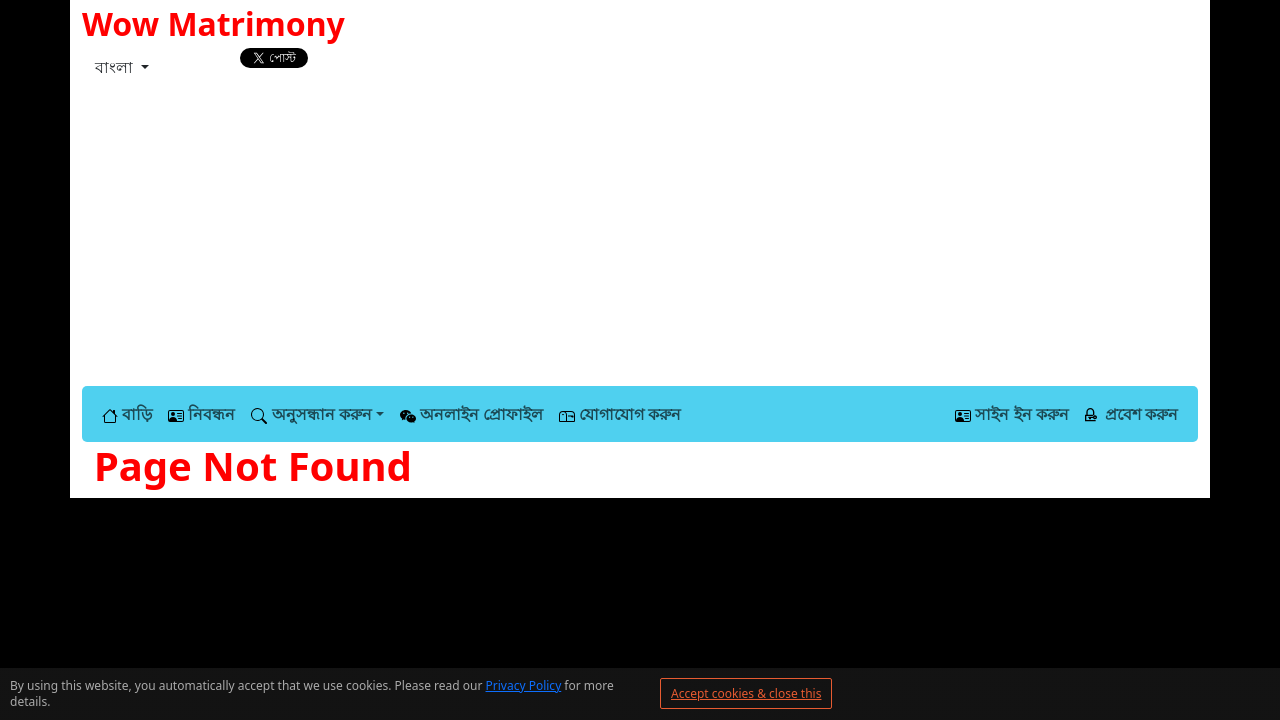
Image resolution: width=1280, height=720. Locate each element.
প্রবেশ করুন (1131, 414)
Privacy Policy (524, 685)
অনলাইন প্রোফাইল (471, 414)
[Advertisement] (640, 236)
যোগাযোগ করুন (620, 414)
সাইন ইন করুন (1011, 414)
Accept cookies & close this (746, 693)
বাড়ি (127, 414)
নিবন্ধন (201, 414)
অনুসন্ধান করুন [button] (311, 414)
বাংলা (116, 67)
